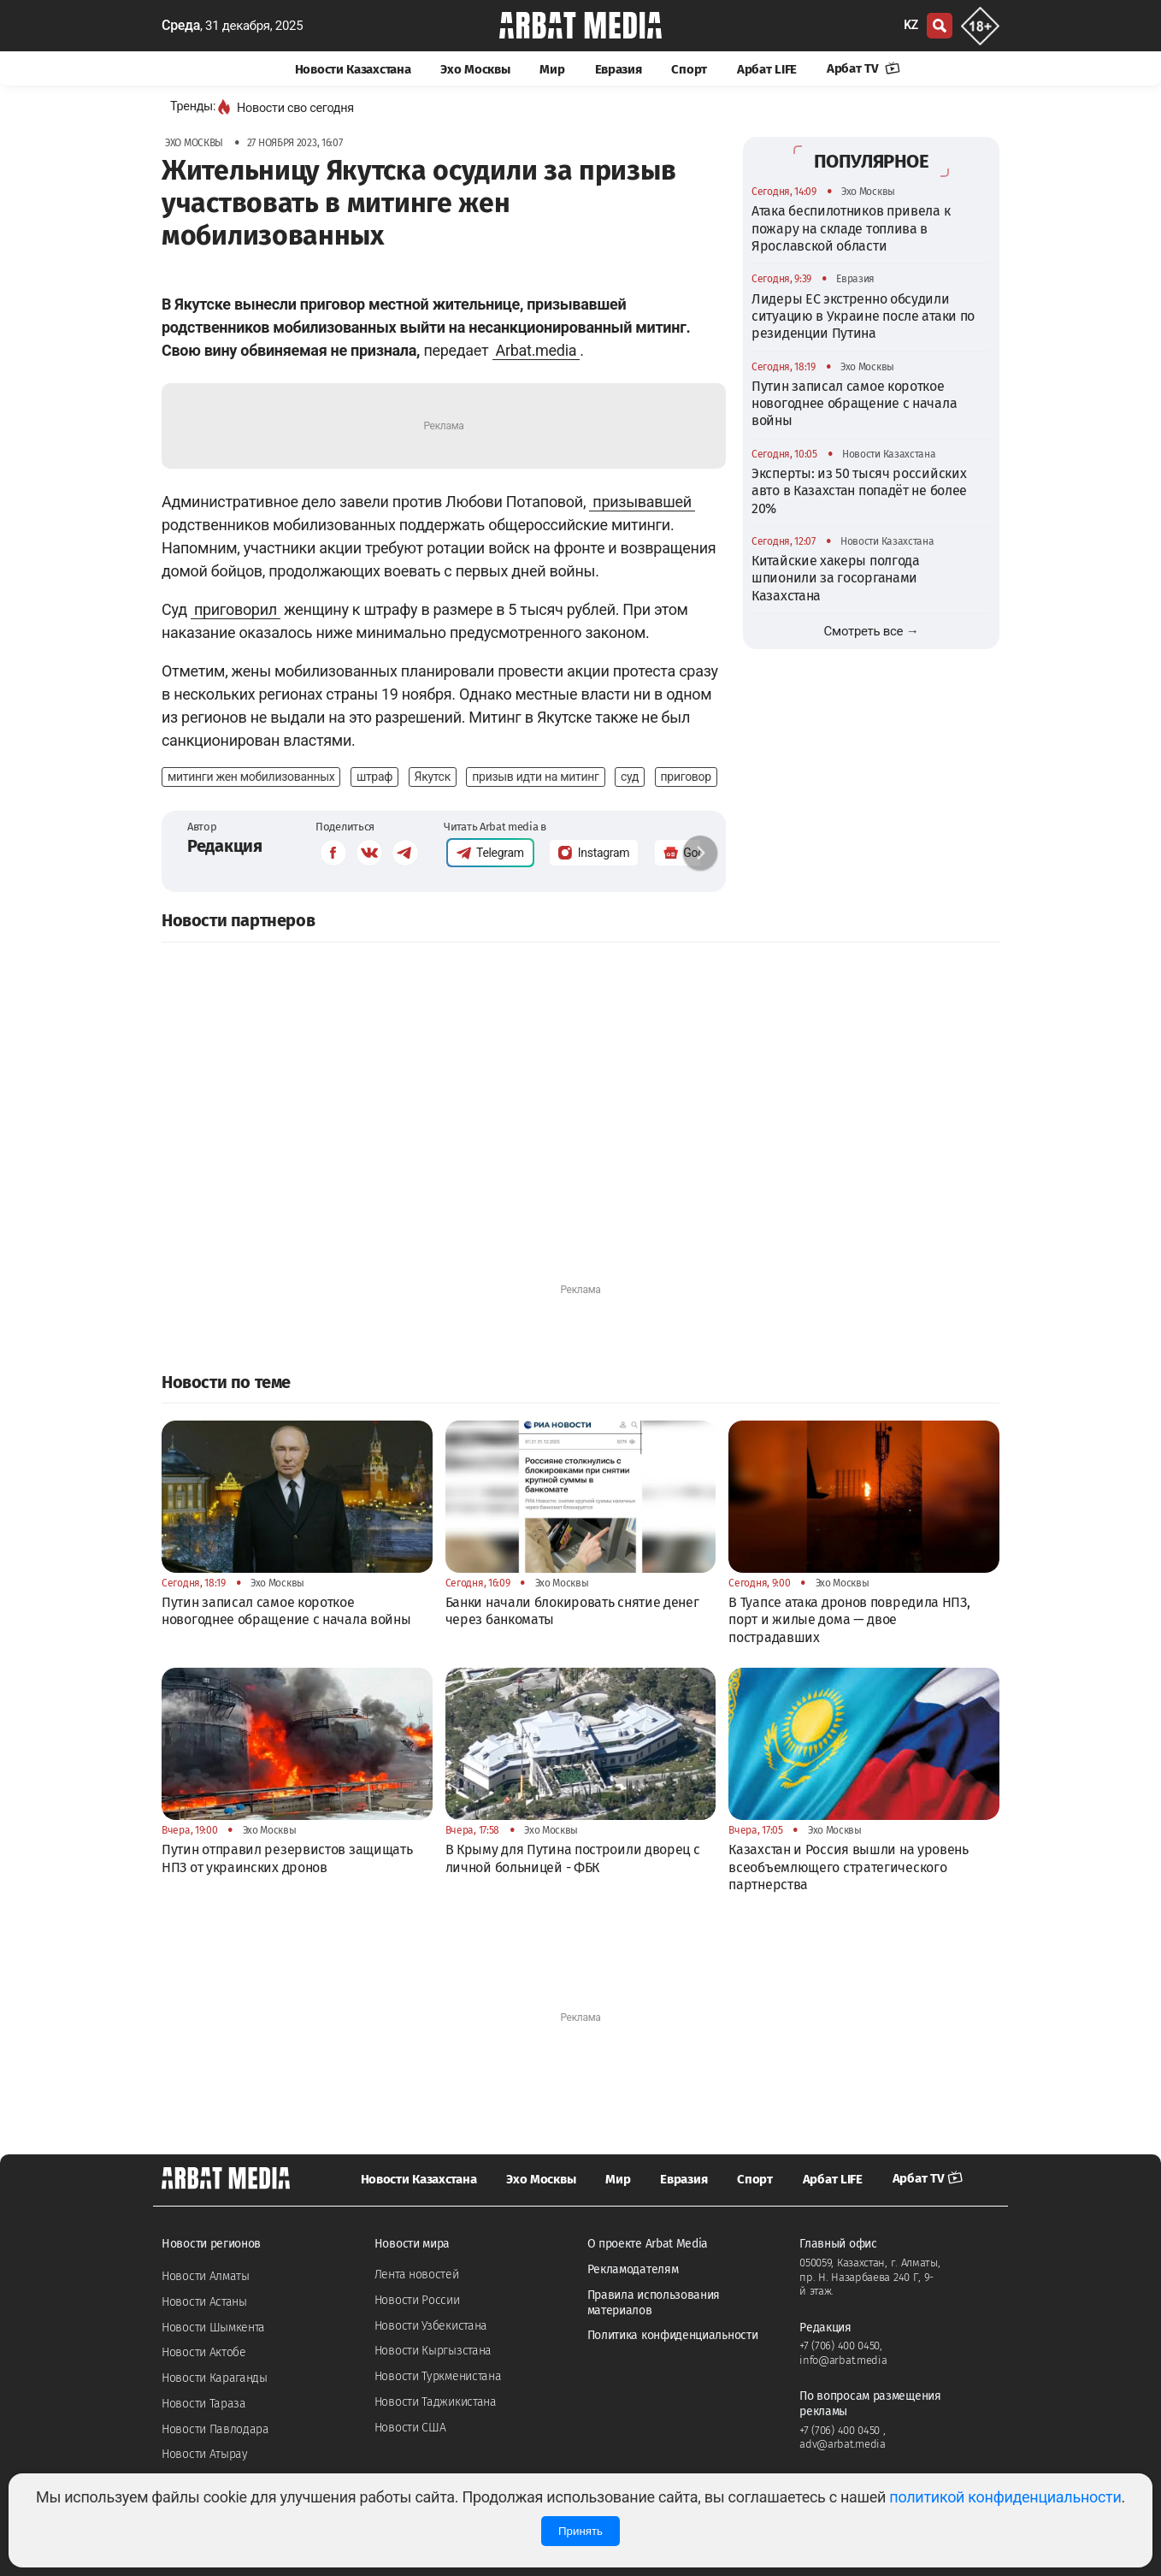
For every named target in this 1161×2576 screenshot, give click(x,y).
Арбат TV (863, 68)
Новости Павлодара (215, 2429)
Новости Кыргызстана (433, 2350)
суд (630, 776)
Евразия (618, 69)
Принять (580, 2531)
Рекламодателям (633, 2269)
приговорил (235, 609)
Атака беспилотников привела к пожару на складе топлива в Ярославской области (850, 228)
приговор (686, 776)
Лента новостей (416, 2274)
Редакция (224, 846)
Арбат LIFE (767, 69)
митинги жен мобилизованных (251, 776)
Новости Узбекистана (430, 2326)
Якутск (433, 776)
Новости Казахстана (353, 69)
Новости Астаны (204, 2302)
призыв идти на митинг (535, 776)
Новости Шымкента (213, 2327)
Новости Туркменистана (438, 2376)
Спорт (689, 69)
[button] (700, 852)
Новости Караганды (215, 2378)
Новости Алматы (206, 2276)
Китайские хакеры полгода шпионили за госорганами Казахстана (835, 578)
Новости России (417, 2300)
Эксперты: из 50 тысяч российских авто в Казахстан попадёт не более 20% (859, 491)
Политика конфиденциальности (672, 2335)
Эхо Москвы (475, 69)
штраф (374, 776)
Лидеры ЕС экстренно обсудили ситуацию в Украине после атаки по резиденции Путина (863, 316)
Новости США (410, 2427)
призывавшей (642, 502)
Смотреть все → (871, 631)
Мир (551, 69)
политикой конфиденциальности (1005, 2497)
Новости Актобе (204, 2352)
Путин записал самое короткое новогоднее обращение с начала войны (854, 403)
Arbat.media (536, 350)
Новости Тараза (204, 2403)
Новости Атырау (205, 2454)
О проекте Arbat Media (648, 2243)
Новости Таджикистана (435, 2402)
